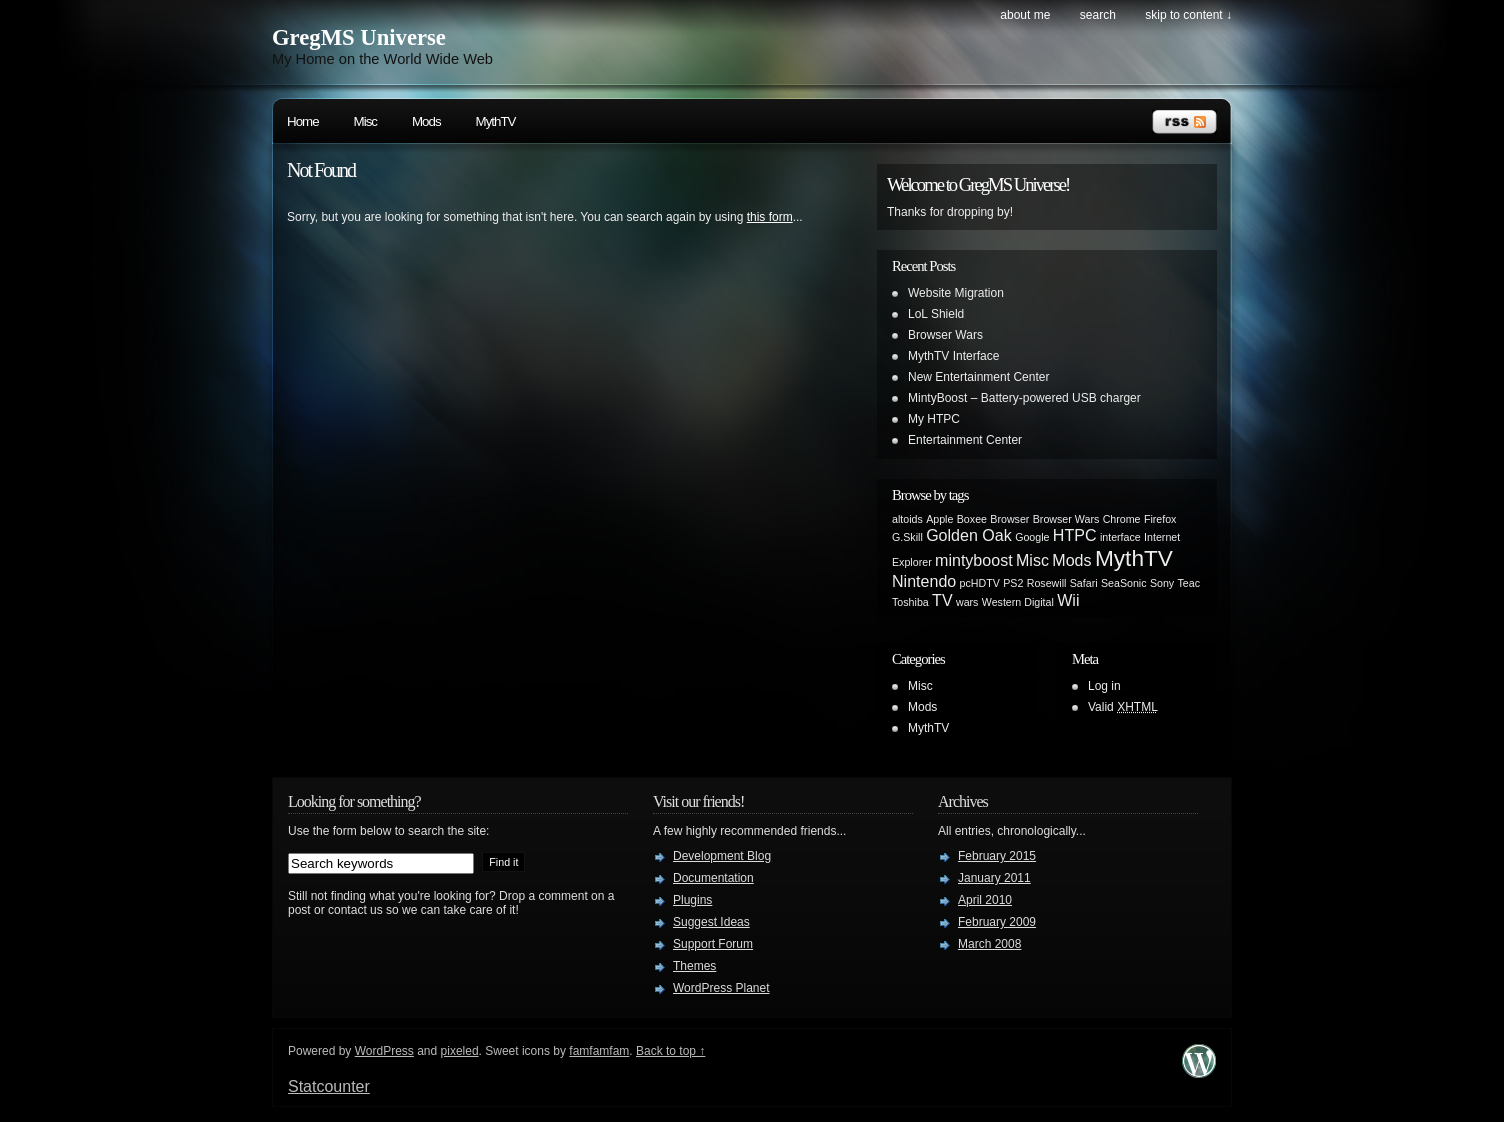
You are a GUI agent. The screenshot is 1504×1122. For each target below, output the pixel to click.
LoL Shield (936, 314)
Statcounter (329, 1086)
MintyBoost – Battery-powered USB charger (1024, 398)
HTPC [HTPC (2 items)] (1075, 535)
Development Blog (722, 856)
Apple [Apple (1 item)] (939, 519)
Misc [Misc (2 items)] (1032, 560)
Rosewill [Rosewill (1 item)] (1047, 583)
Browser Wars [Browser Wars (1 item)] (1066, 519)
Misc (365, 121)
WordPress (384, 1051)
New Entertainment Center (978, 377)
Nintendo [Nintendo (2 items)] (924, 581)
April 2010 (985, 900)
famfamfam (599, 1051)
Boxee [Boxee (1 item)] (972, 519)
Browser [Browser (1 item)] (1009, 519)
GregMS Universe (359, 37)
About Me (1025, 15)
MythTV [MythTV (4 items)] (1134, 558)
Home (303, 121)
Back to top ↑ (670, 1051)
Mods (426, 121)
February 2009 (997, 922)
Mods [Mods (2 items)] (1071, 560)
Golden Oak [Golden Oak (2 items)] (969, 535)
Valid (1123, 707)
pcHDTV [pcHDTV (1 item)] (980, 583)
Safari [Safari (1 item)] (1084, 583)
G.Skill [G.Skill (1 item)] (907, 537)
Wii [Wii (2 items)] (1068, 600)
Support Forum (713, 944)
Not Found (321, 170)
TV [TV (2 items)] (942, 600)
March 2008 (989, 944)
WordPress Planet (721, 988)
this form (770, 217)
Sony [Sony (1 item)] (1162, 583)
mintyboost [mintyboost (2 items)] (974, 560)
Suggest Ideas (711, 922)
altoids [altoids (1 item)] (907, 519)
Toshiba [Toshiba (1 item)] (910, 602)
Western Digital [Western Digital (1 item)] (1018, 602)
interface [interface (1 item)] (1120, 537)
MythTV (496, 121)
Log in (1104, 686)
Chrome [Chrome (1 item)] (1122, 519)
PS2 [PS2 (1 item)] (1013, 583)
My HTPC (934, 419)
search (1098, 15)
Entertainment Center (965, 440)
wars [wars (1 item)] (967, 602)
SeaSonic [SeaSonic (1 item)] (1124, 583)
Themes (694, 966)
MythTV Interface (953, 356)
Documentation (713, 878)
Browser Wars (945, 335)
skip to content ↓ (1188, 15)
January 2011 (994, 878)
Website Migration (956, 293)
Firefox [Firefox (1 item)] (1160, 519)
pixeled (460, 1051)
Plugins (692, 900)
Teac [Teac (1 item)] (1189, 583)
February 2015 (997, 856)
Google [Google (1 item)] (1032, 537)
